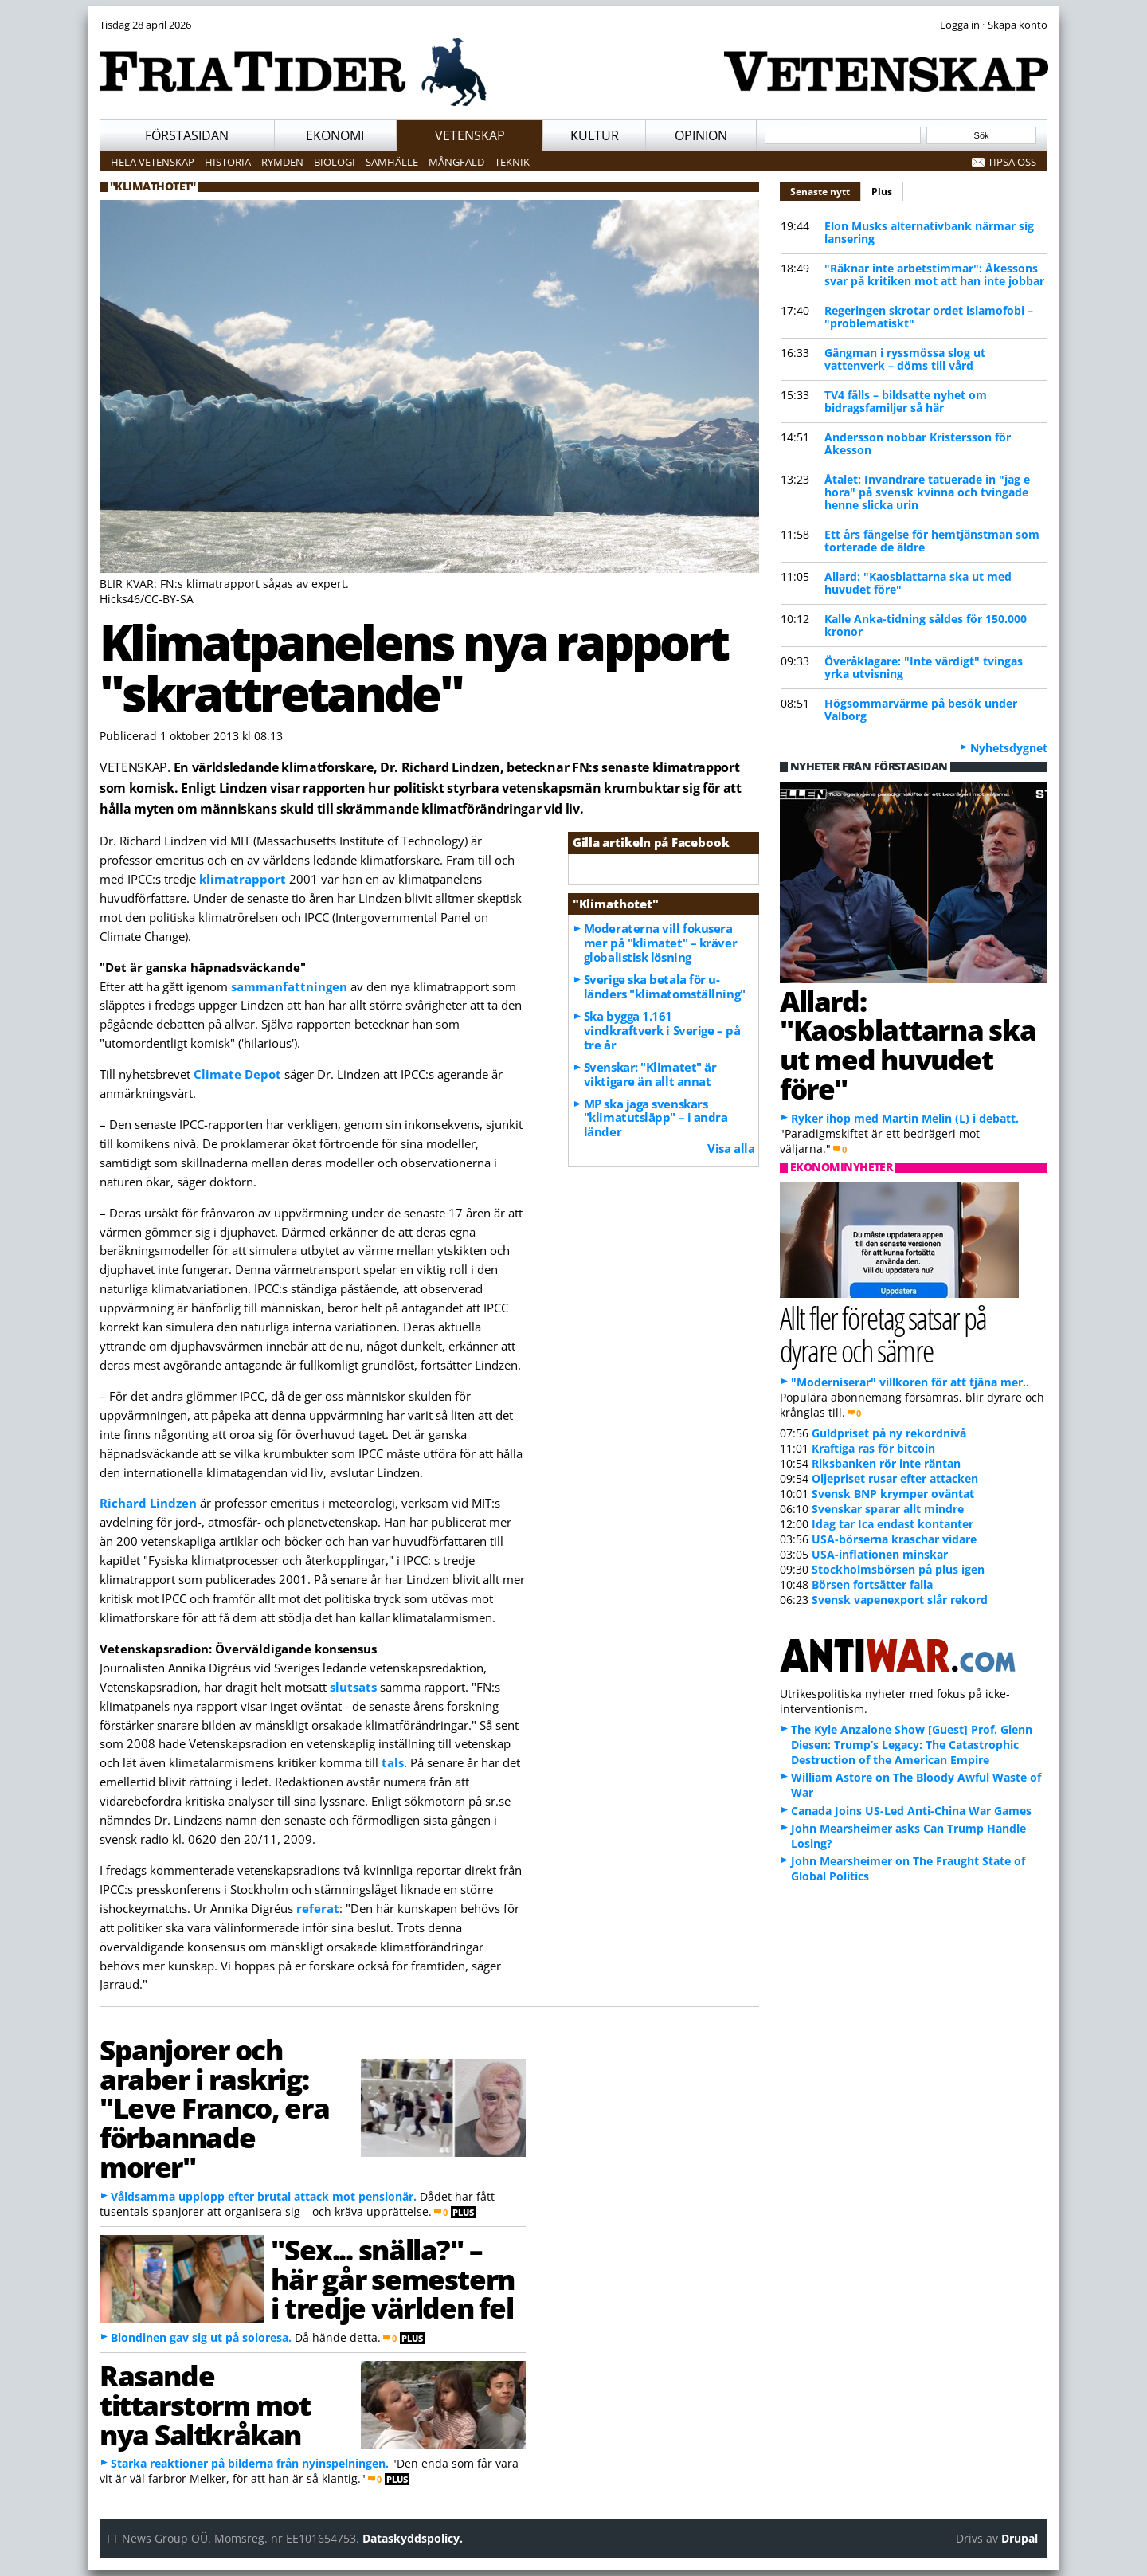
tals (393, 1762)
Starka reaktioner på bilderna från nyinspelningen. (250, 2463)
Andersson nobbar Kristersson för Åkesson (917, 443)
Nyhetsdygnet (1008, 747)
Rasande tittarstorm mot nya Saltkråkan (205, 2404)
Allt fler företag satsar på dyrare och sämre (883, 1333)
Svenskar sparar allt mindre (888, 1508)
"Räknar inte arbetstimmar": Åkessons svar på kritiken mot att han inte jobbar (934, 274)
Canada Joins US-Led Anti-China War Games (911, 1810)
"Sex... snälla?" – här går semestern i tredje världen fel (392, 2278)
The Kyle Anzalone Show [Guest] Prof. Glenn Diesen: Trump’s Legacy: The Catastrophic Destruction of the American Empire (911, 1744)
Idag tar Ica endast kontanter (892, 1523)
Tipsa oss (1012, 162)
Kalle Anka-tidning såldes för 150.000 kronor (925, 625)
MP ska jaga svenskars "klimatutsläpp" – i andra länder (656, 1118)
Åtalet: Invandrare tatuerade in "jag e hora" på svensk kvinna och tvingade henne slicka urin (927, 492)
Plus (881, 192)
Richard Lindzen (148, 1503)
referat (317, 1908)
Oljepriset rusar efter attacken (895, 1478)
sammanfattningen (289, 986)
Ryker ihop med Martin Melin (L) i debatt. (905, 1118)
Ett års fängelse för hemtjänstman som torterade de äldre (931, 541)
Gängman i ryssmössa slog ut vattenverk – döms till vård (904, 359)
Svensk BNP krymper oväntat (893, 1493)
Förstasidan (187, 135)
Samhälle (392, 162)
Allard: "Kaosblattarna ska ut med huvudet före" (918, 583)
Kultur (594, 135)
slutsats (353, 1687)
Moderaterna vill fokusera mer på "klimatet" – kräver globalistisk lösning (660, 942)
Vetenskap (470, 135)
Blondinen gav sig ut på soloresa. (201, 2337)
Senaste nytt (825, 190)
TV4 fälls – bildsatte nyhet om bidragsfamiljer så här (905, 401)
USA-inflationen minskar (880, 1554)
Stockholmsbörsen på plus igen (898, 1569)
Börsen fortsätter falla (872, 1584)
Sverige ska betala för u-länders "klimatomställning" (665, 986)
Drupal (1019, 2538)
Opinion (701, 135)
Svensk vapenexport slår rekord (900, 1599)
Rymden (282, 162)
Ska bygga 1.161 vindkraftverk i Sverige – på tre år (662, 1030)
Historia (228, 162)
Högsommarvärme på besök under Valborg (920, 709)
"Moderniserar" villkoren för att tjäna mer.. (910, 1382)
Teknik (512, 162)
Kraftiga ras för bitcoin (873, 1448)
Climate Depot (237, 1074)
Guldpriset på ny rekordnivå (889, 1433)
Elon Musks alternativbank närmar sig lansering (929, 232)
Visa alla (730, 1148)
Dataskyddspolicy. (412, 2538)
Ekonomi (335, 135)
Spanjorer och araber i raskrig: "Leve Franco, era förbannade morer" (214, 2108)
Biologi (334, 162)
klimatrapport (242, 879)
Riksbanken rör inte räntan (886, 1463)
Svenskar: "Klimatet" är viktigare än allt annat (650, 1074)
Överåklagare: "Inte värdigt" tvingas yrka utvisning (923, 667)
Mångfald (456, 162)
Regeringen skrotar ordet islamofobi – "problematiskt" (928, 317)
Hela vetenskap (152, 162)
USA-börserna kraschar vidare (894, 1539)
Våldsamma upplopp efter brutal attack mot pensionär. (264, 2196)
